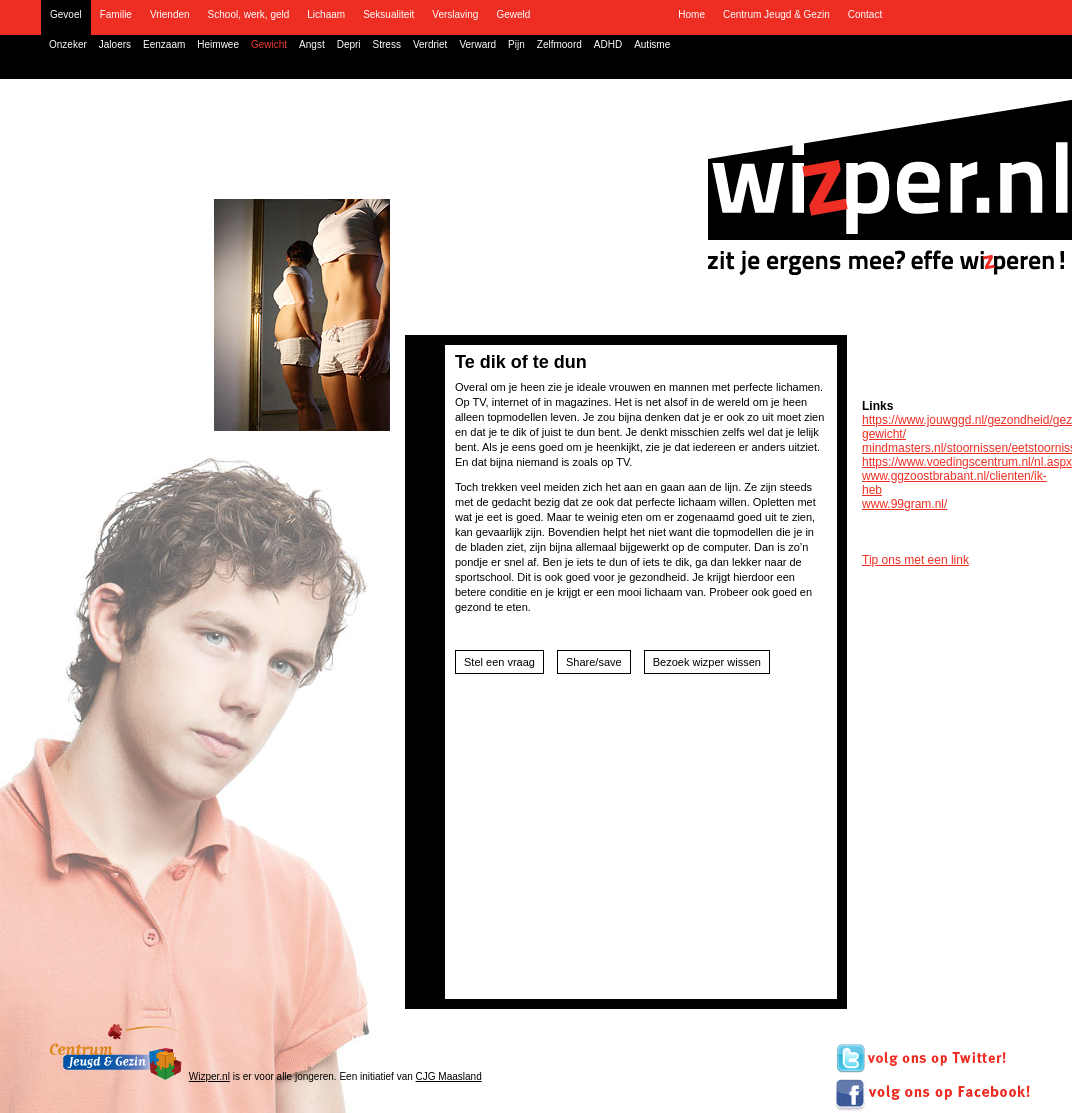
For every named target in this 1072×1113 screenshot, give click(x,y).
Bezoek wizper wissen (707, 662)
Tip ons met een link (915, 560)
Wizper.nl (209, 1076)
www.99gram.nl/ (904, 504)
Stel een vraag (499, 662)
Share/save (594, 662)
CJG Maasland (449, 1076)
